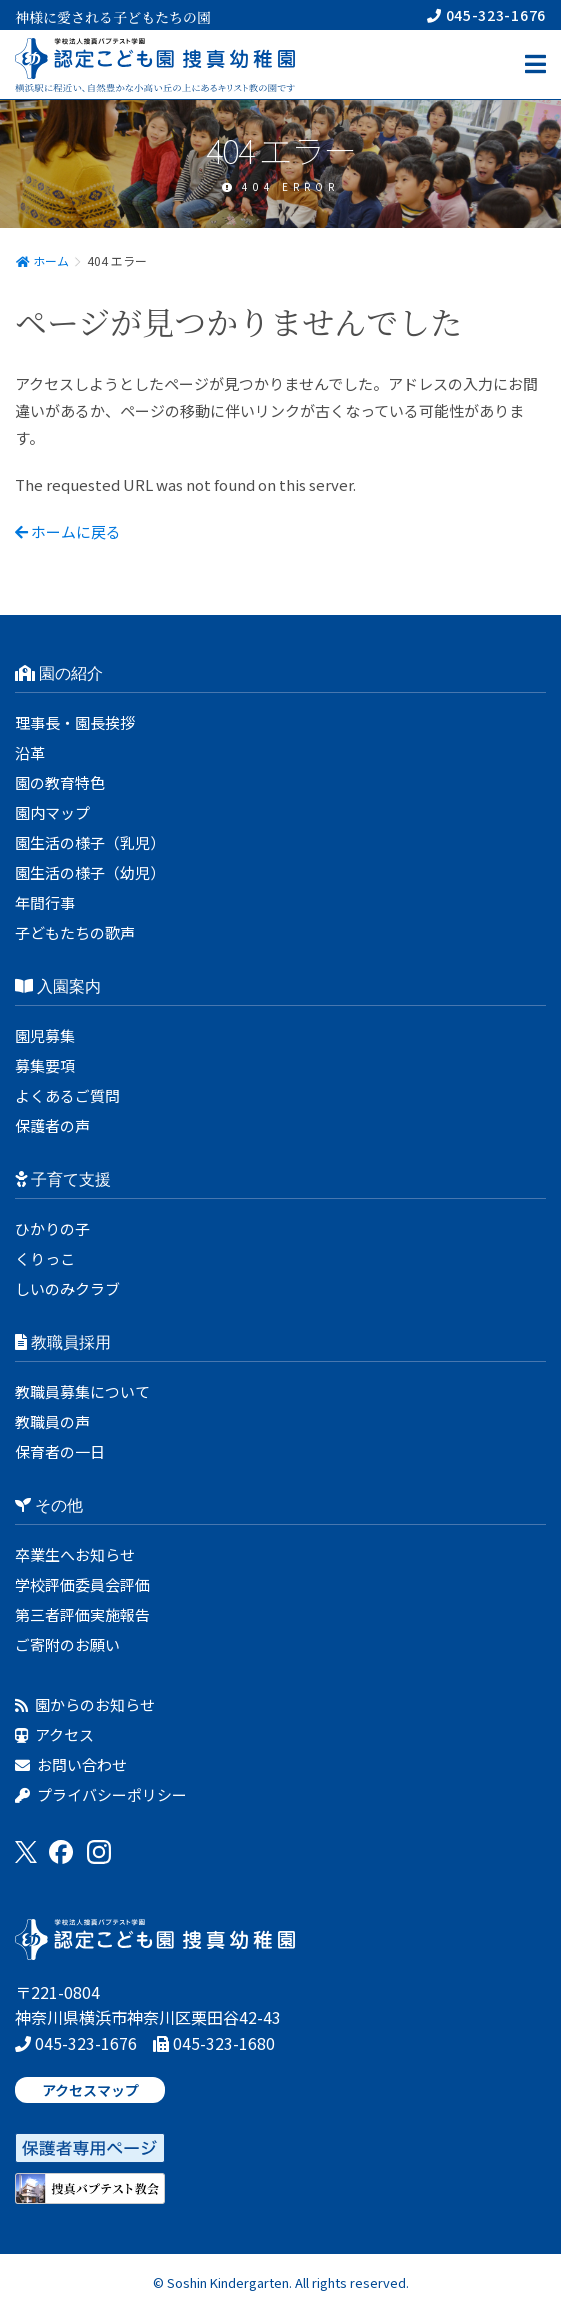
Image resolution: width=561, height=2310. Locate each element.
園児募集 (45, 1035)
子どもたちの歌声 (75, 932)
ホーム (42, 260)
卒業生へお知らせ (75, 1554)
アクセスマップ (90, 2090)
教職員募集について (82, 1391)
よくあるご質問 (67, 1095)
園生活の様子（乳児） (90, 842)
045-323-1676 (486, 15)
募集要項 (45, 1065)
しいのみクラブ (67, 1288)
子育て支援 (63, 1179)
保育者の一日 (60, 1451)
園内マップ (52, 812)
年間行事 (45, 902)
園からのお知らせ (85, 1704)
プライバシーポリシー (101, 1794)
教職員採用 (63, 1342)
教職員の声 (52, 1421)
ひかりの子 (52, 1228)
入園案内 (58, 986)
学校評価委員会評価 (82, 1584)
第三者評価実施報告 (82, 1614)
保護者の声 (52, 1125)
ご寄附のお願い (67, 1644)
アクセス (54, 1734)
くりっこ (45, 1258)
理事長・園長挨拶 (75, 722)
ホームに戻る (68, 531)
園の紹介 (59, 673)
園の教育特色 (60, 782)
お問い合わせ (71, 1764)
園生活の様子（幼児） (90, 872)
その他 (49, 1505)
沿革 (30, 752)
